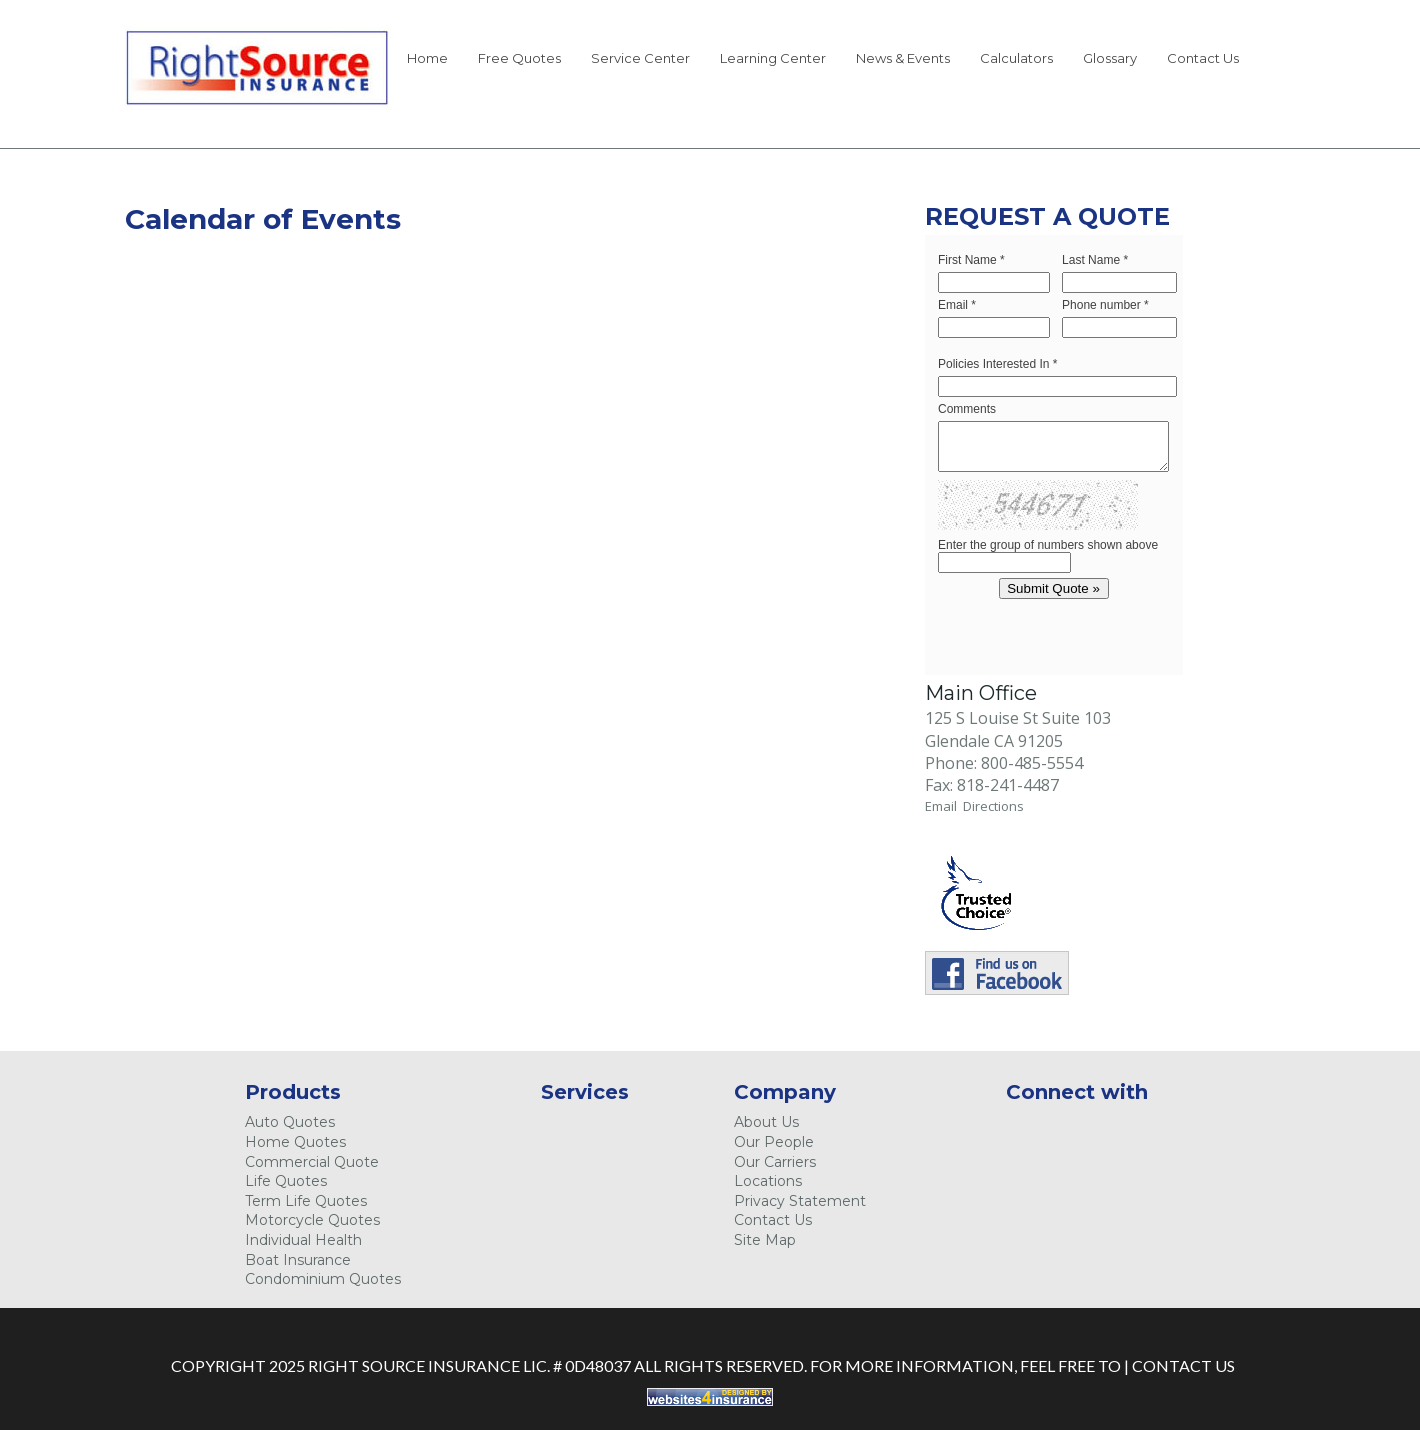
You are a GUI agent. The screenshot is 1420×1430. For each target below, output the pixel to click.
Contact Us (1203, 58)
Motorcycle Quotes (312, 1220)
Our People (774, 1142)
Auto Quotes (290, 1122)
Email (944, 806)
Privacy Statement (800, 1201)
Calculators (1016, 58)
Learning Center (773, 58)
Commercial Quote (312, 1162)
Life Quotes (286, 1181)
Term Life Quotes (306, 1201)
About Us (766, 1122)
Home (427, 58)
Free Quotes (519, 58)
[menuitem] (427, 61)
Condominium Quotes (323, 1279)
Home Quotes (295, 1142)
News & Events (903, 58)
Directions (993, 806)
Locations (768, 1181)
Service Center (640, 58)
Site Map (765, 1240)
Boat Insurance (298, 1260)
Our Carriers (775, 1162)
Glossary (1110, 58)
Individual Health (303, 1240)
